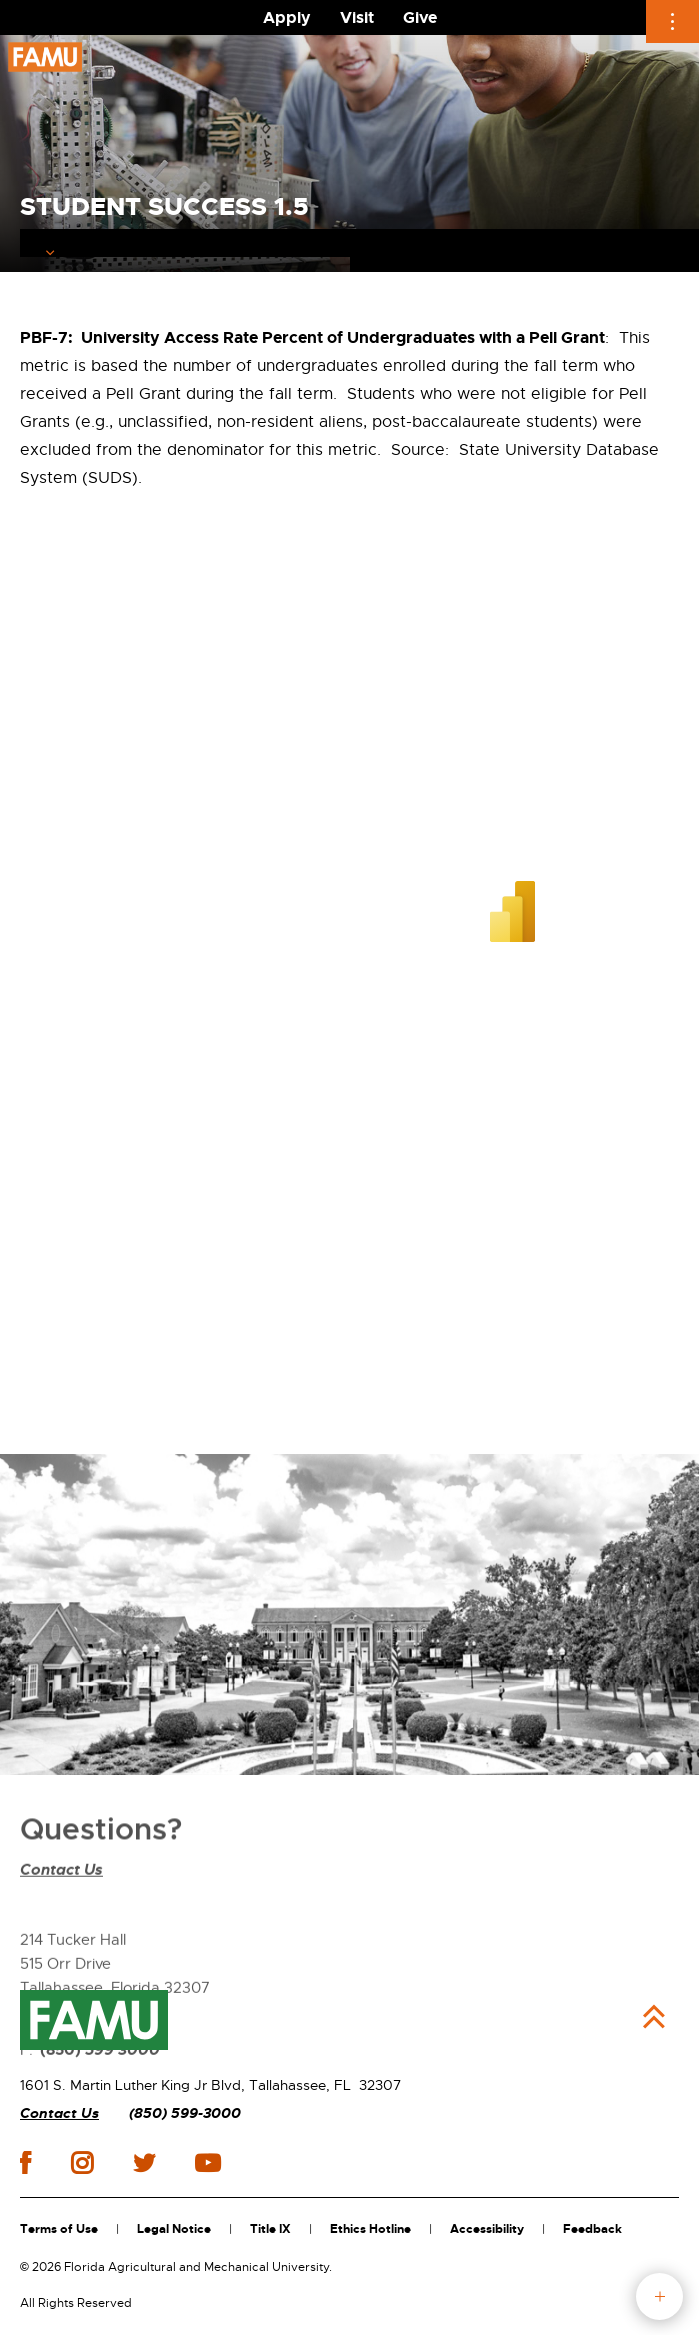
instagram (82, 2163)
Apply (287, 17)
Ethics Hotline (370, 2229)
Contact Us (61, 1922)
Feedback (592, 2229)
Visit (357, 17)
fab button (659, 2296)
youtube (207, 2163)
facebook (25, 2162)
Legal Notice (174, 2229)
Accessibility (487, 2229)
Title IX (270, 2229)
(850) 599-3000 (185, 2113)
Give (420, 17)
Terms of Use (59, 2229)
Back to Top (654, 2017)
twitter (144, 2163)
